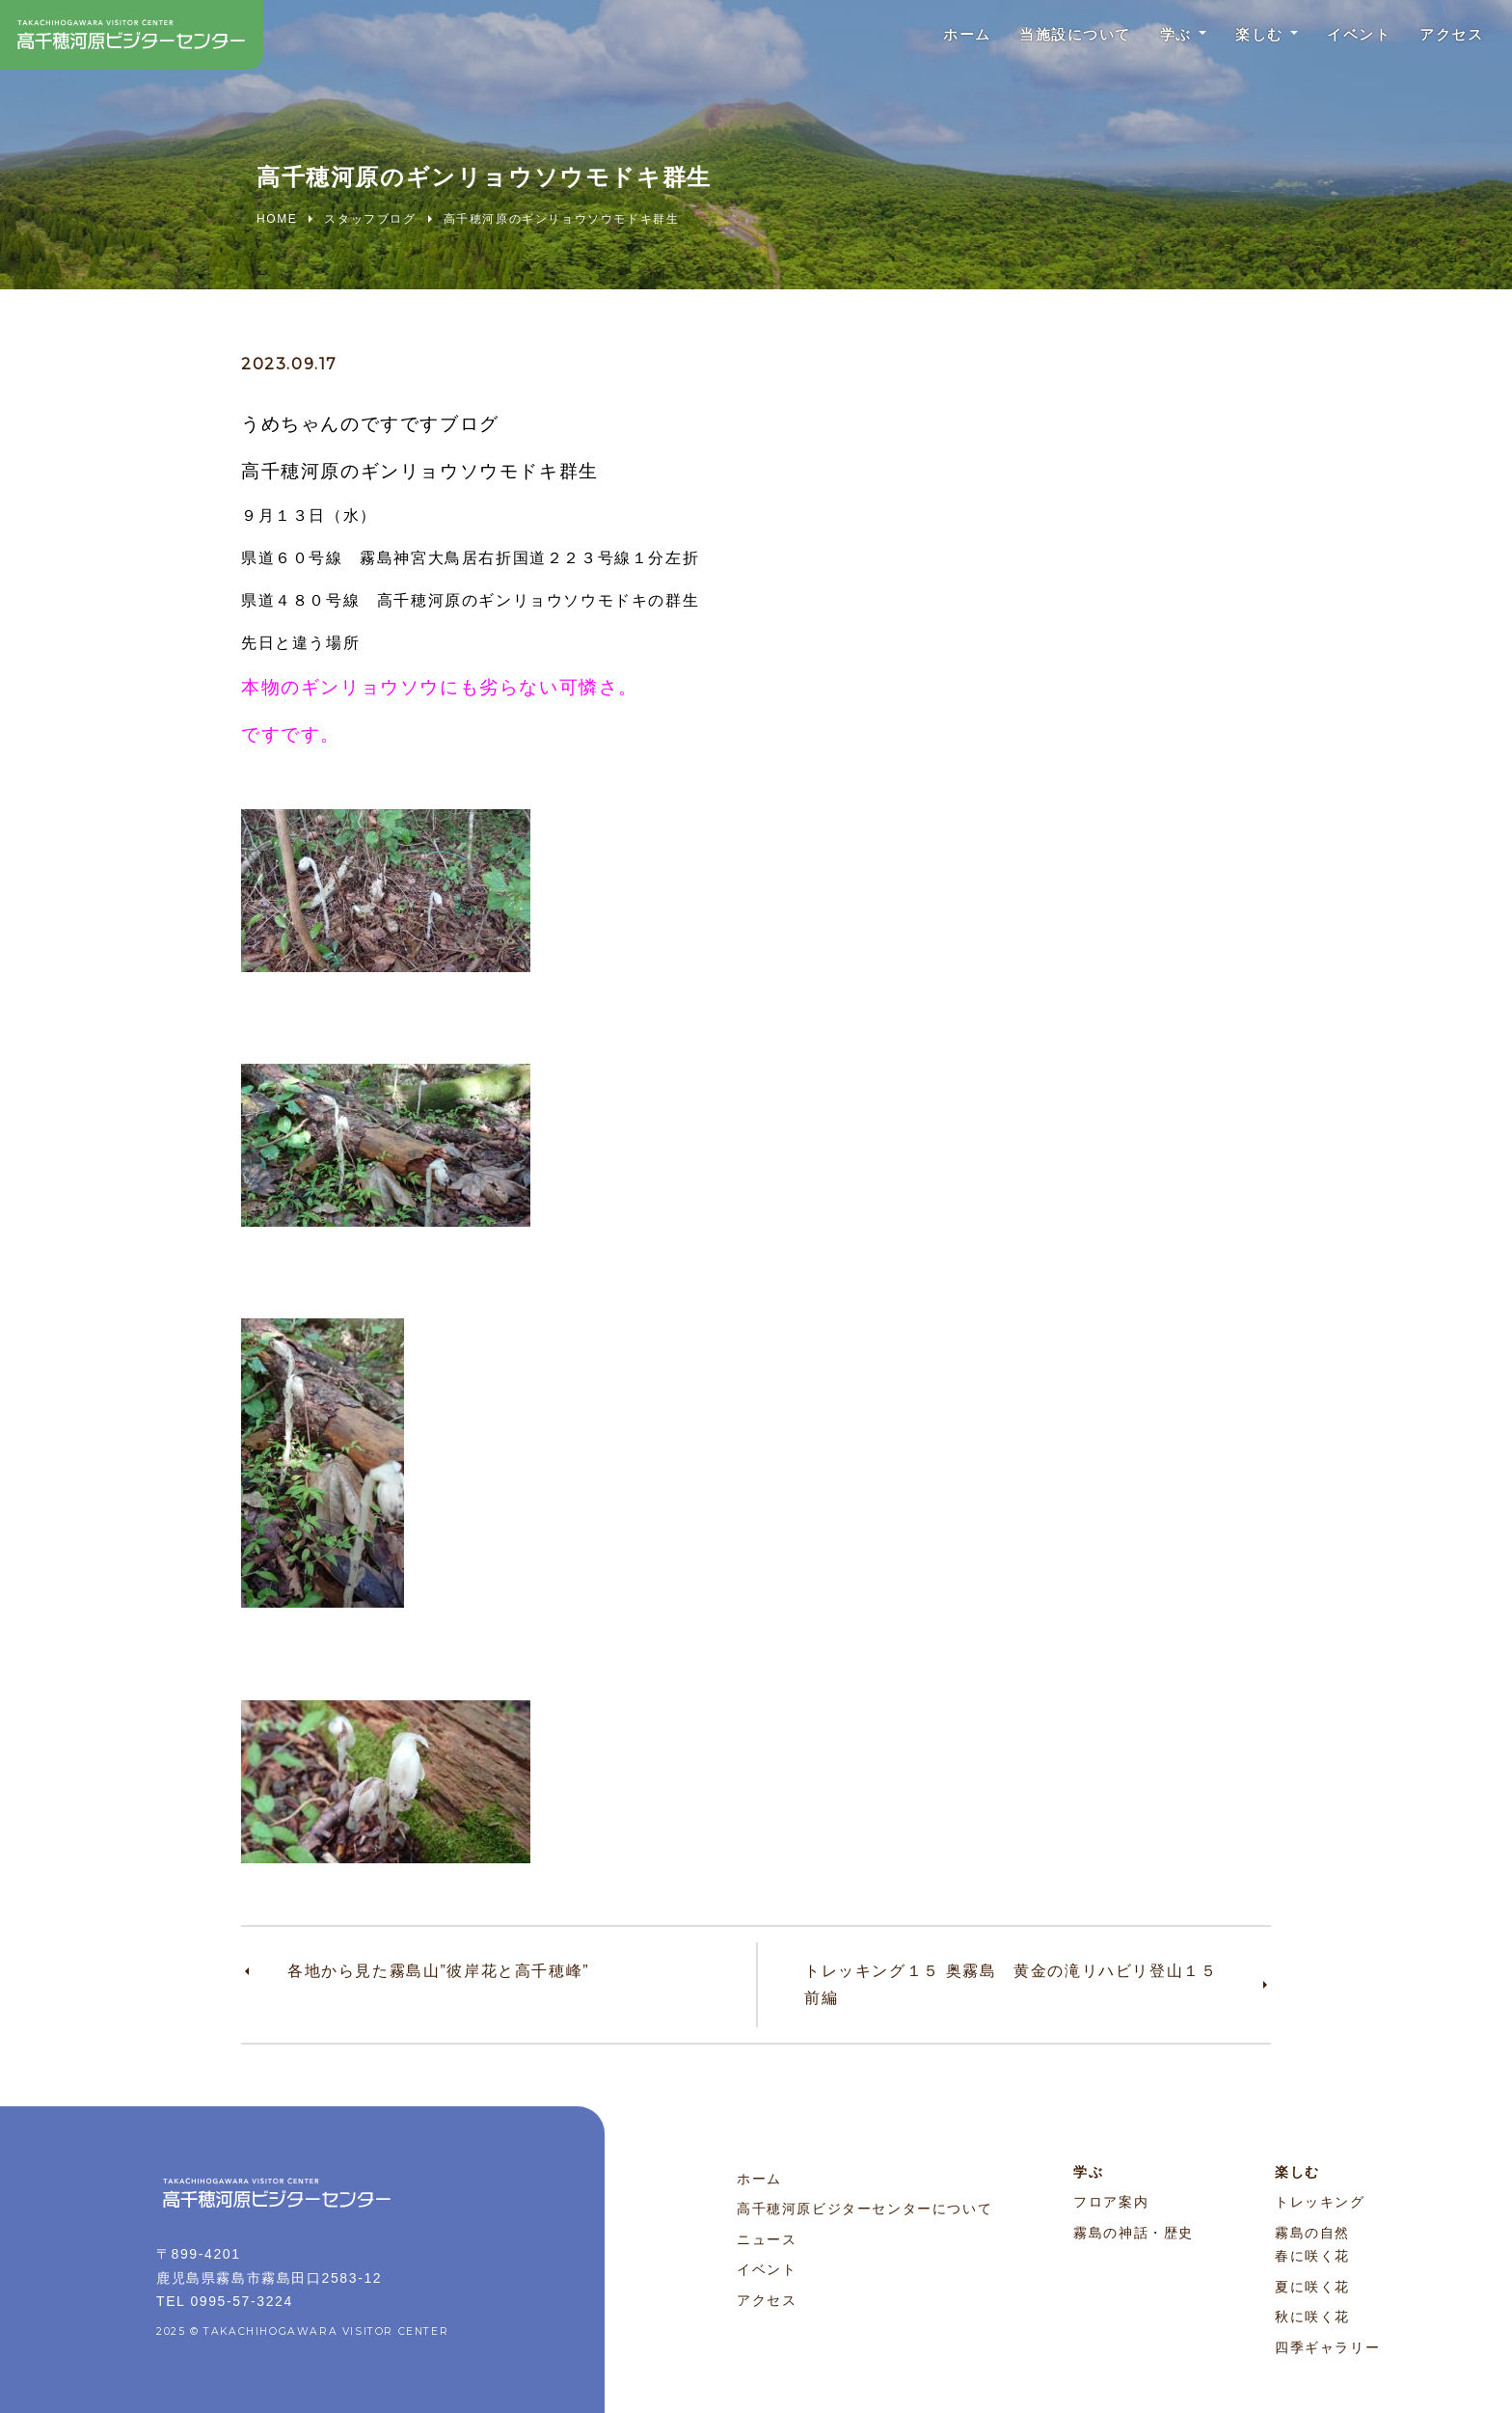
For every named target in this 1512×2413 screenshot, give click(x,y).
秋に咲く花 (1312, 2316)
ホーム (931, 38)
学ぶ (1154, 38)
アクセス (1447, 38)
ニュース (766, 2239)
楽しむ (1242, 38)
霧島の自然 (1312, 2232)
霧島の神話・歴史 (1133, 2232)
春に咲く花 (1312, 2256)
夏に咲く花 (1312, 2286)
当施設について (1046, 38)
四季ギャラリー (1327, 2347)
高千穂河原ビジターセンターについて (864, 2208)
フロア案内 (1110, 2202)
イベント (1348, 38)
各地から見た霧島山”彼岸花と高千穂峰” (438, 1971)
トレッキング (1320, 2202)
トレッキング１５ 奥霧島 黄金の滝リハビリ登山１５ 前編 (1019, 1984)
